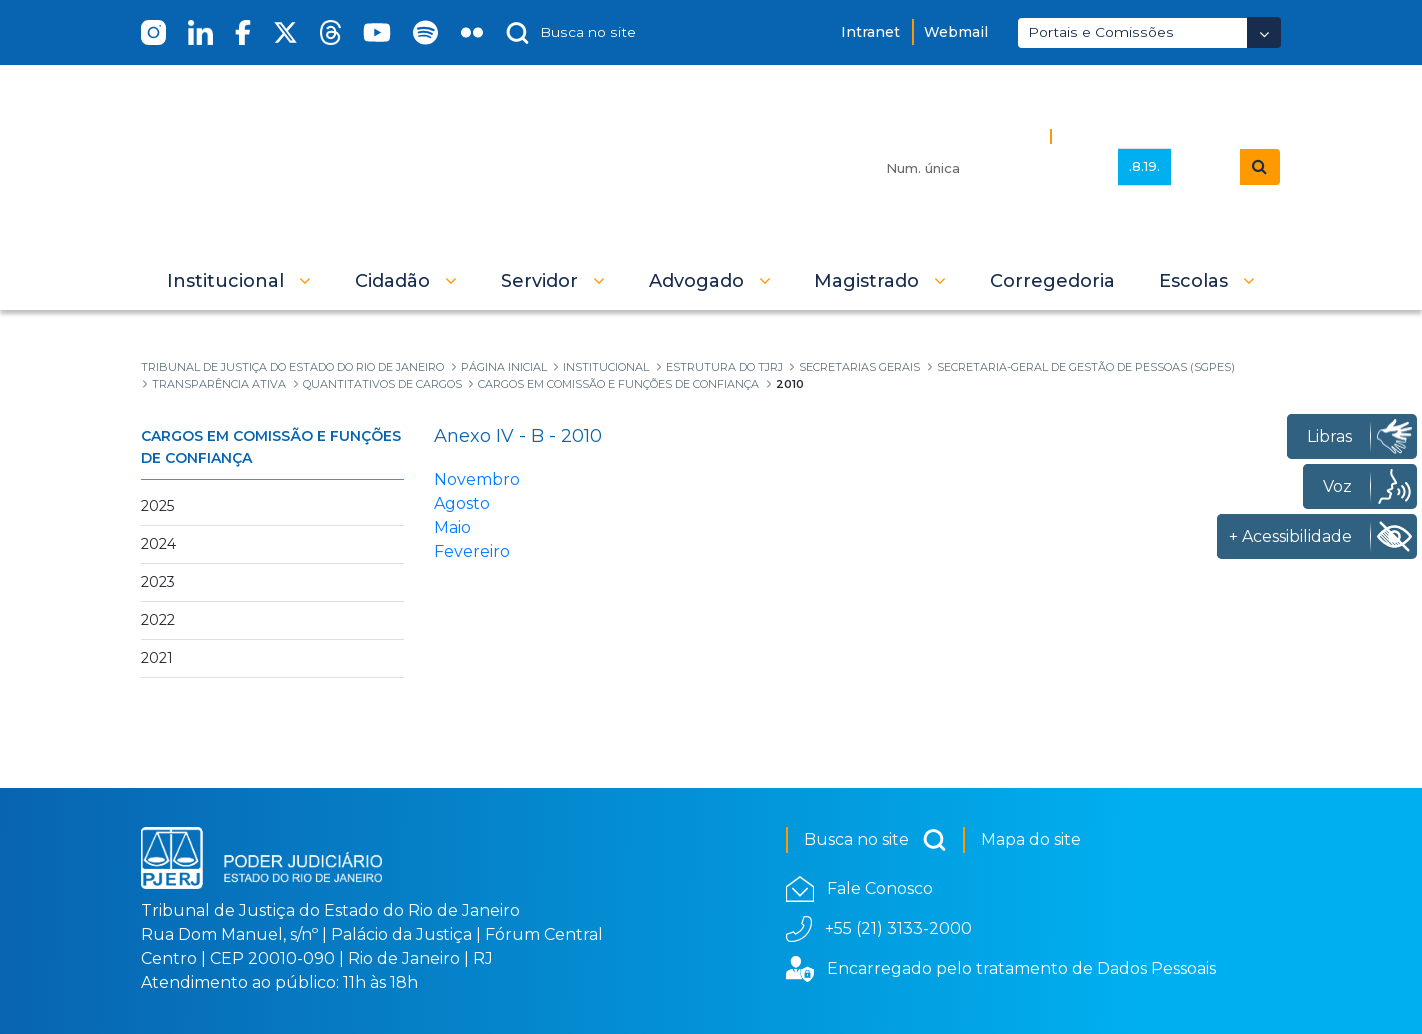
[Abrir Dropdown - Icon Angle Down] (1264, 32)
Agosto (462, 503)
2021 (157, 658)
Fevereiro (472, 551)
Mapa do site (1031, 839)
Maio (452, 527)
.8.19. (1144, 166)
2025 (157, 506)
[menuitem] (1052, 281)
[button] (239, 281)
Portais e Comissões (1101, 32)
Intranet (870, 32)
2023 (158, 582)
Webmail (956, 32)
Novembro (477, 479)
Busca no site (875, 840)
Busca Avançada (1128, 135)
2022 (158, 620)
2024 (158, 544)
